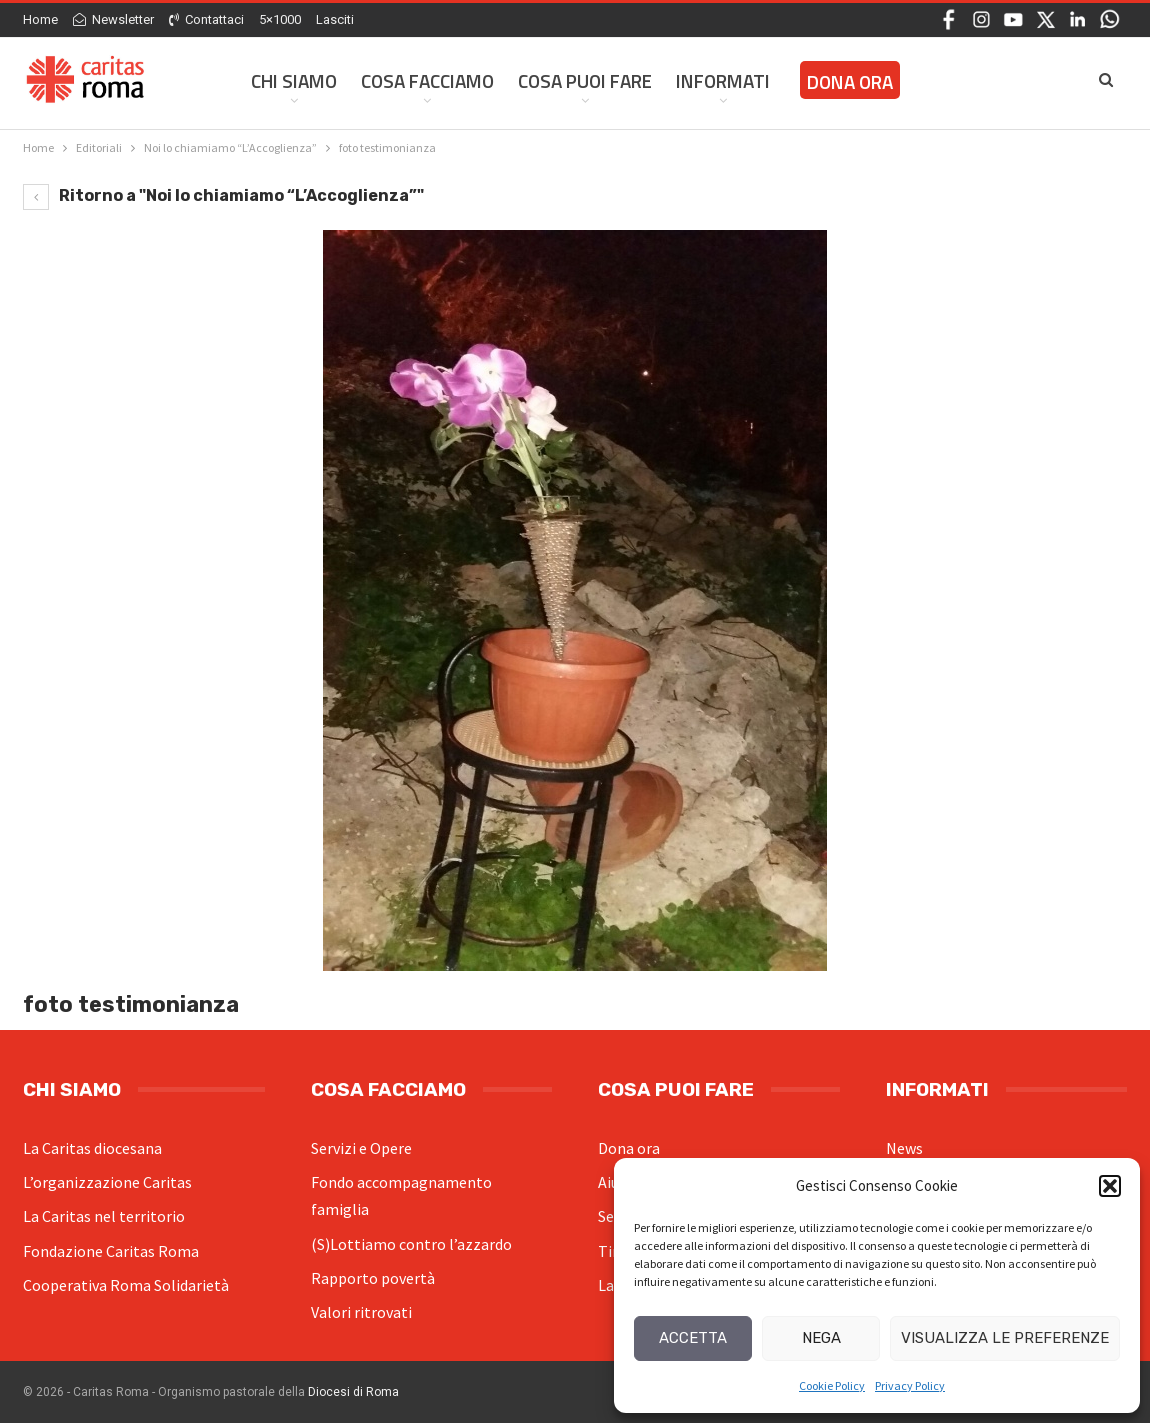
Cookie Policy (832, 1385)
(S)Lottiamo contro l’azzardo (411, 1244)
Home (40, 19)
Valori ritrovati (361, 1312)
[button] (1110, 1186)
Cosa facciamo (427, 80)
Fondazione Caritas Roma (111, 1251)
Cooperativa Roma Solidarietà (126, 1285)
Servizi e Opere (361, 1148)
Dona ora (629, 1148)
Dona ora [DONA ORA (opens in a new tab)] (850, 81)
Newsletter (113, 19)
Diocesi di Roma (353, 1392)
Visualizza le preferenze (1005, 1338)
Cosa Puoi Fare (585, 80)
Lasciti (335, 19)
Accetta (693, 1338)
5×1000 (280, 19)
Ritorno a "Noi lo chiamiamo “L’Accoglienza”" (223, 195)
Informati (723, 80)
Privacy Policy (910, 1385)
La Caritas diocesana (92, 1148)
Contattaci (206, 19)
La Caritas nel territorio (104, 1216)
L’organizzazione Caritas (107, 1182)
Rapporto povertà (373, 1278)
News (904, 1148)
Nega (821, 1338)
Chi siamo (294, 80)
